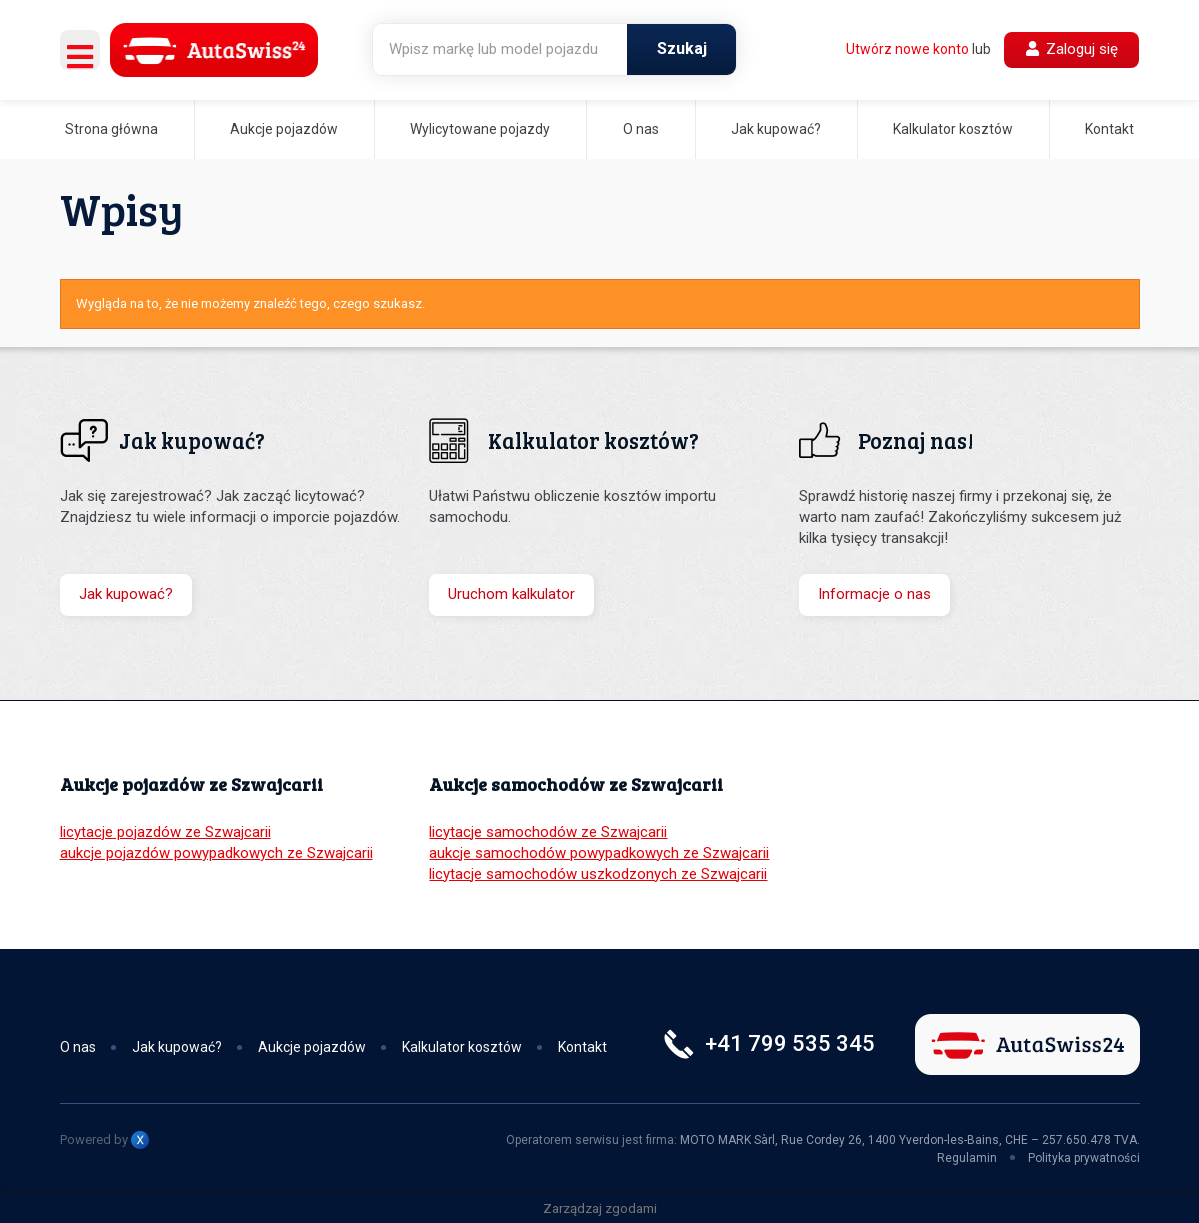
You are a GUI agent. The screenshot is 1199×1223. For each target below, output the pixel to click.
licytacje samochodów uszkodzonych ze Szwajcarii (598, 874)
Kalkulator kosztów (953, 129)
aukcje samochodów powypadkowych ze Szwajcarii (599, 853)
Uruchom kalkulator (511, 594)
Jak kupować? (776, 129)
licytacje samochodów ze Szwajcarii (548, 832)
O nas (641, 129)
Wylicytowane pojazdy (480, 129)
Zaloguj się (1072, 49)
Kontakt (1109, 129)
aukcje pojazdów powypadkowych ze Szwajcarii (216, 853)
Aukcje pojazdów (284, 129)
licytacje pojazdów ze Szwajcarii (165, 832)
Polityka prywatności (1084, 1158)
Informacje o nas (874, 594)
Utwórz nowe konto (907, 49)
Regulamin (967, 1158)
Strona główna (111, 129)
